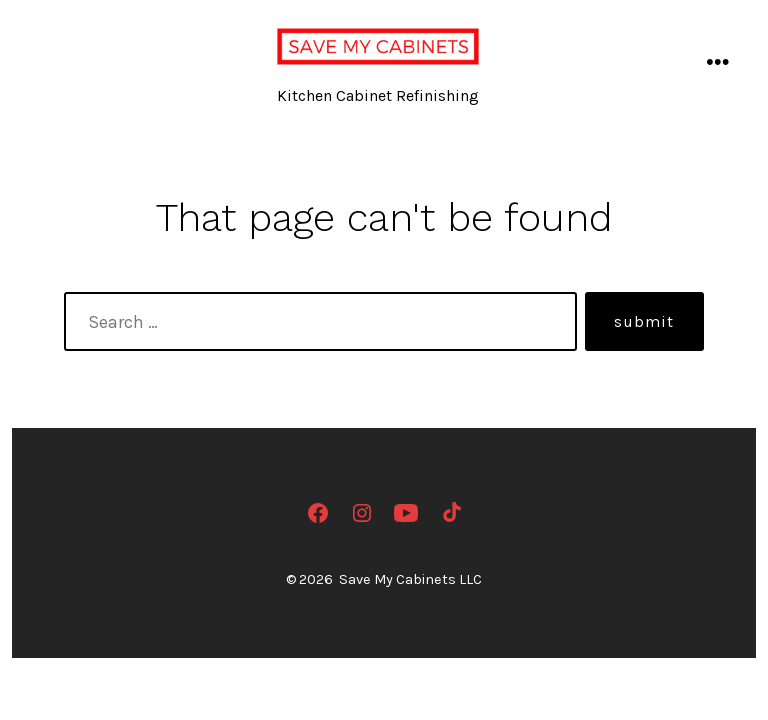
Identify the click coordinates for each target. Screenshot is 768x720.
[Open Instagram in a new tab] (362, 513)
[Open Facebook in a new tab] (318, 513)
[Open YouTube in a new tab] (406, 513)
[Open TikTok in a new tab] (450, 513)
